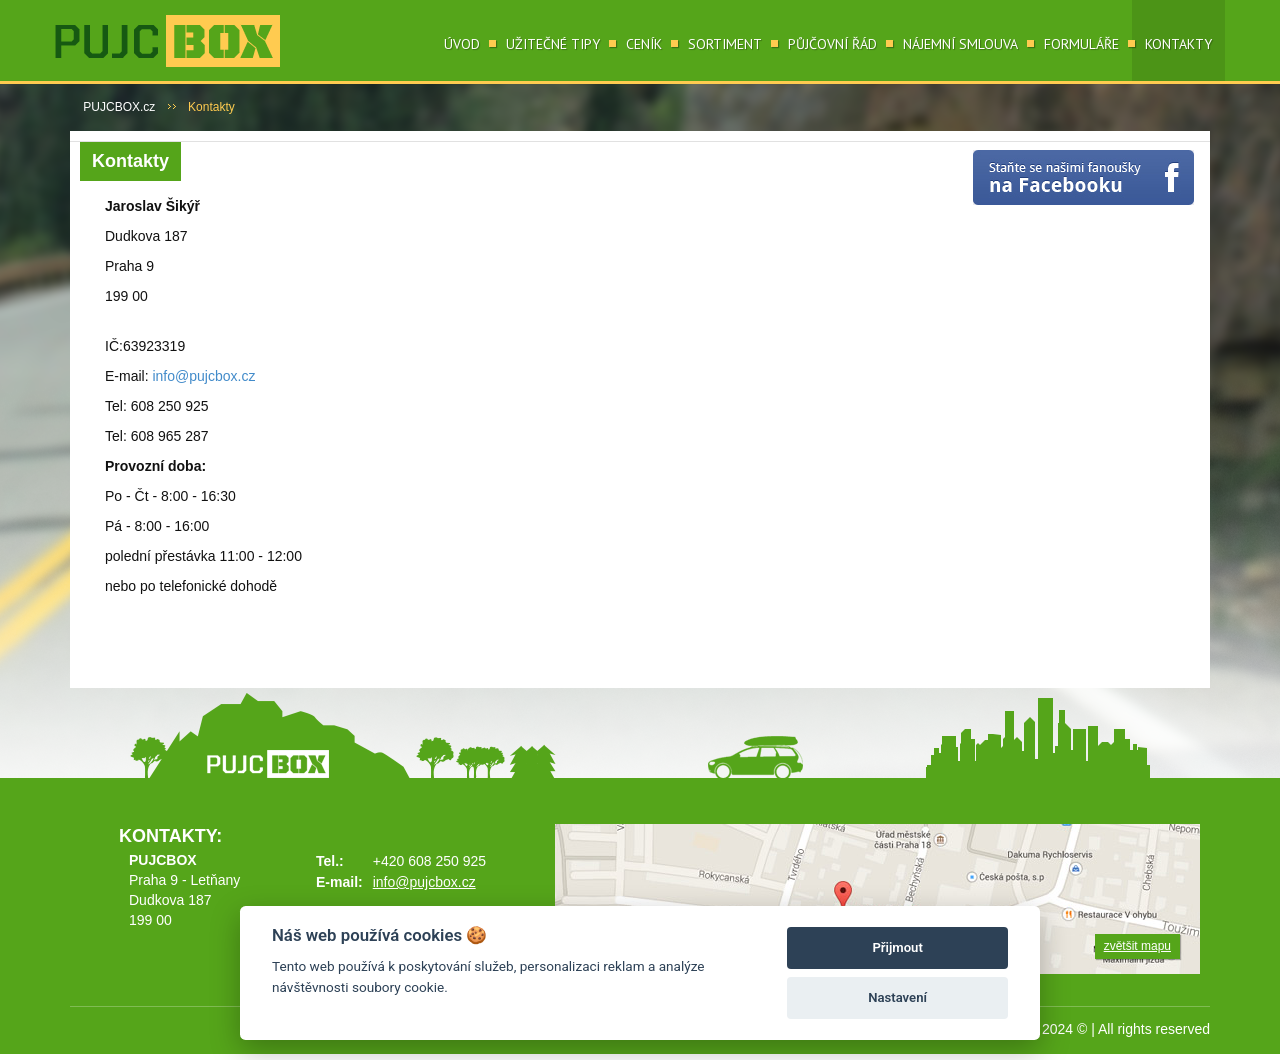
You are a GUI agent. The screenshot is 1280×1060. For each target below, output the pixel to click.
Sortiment (725, 44)
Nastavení (897, 997)
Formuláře (1081, 44)
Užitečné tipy (553, 44)
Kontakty (1178, 44)
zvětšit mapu (1137, 946)
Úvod (462, 44)
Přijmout (897, 947)
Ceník (644, 44)
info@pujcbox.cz (203, 376)
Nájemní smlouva (960, 44)
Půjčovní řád (832, 44)
